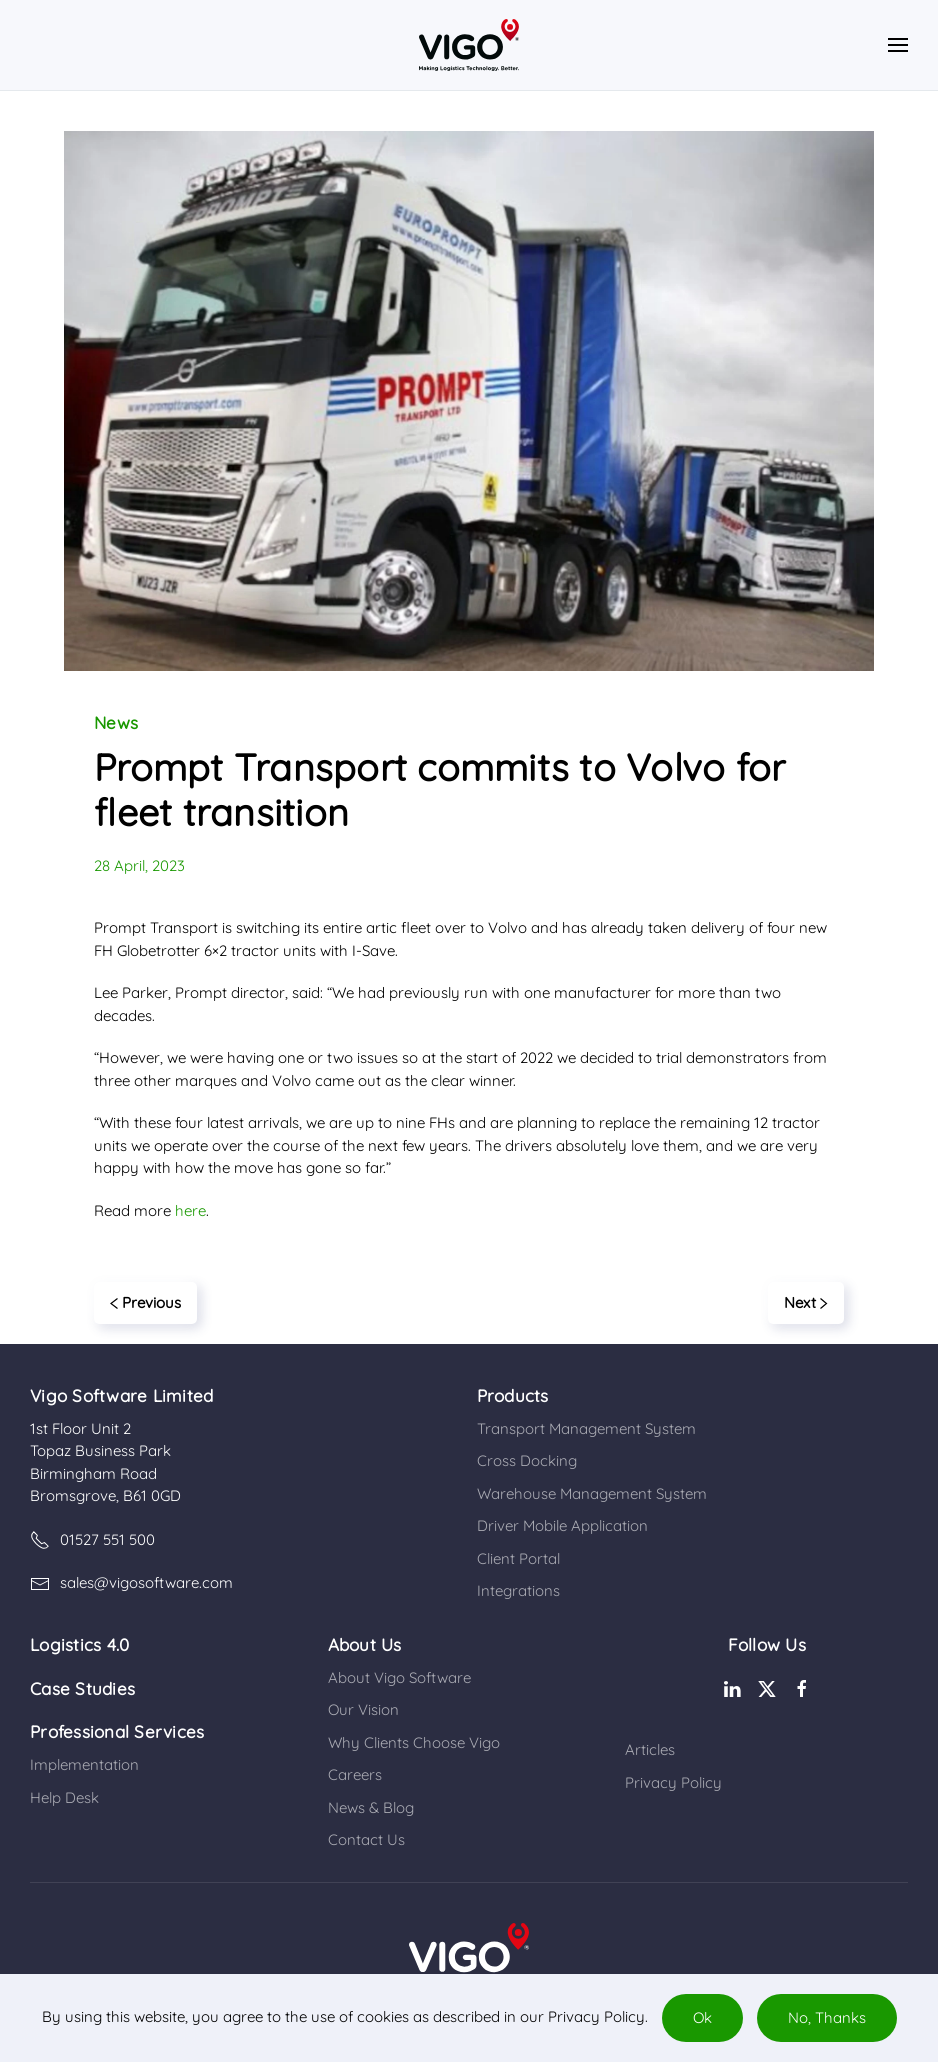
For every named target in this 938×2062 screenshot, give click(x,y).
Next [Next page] (806, 1302)
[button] (898, 45)
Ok (702, 2017)
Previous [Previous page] (145, 1302)
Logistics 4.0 (79, 1644)
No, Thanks (827, 2017)
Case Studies (82, 1688)
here (190, 1210)
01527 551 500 (92, 1540)
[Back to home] (469, 45)
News (116, 722)
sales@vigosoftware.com (131, 1583)
